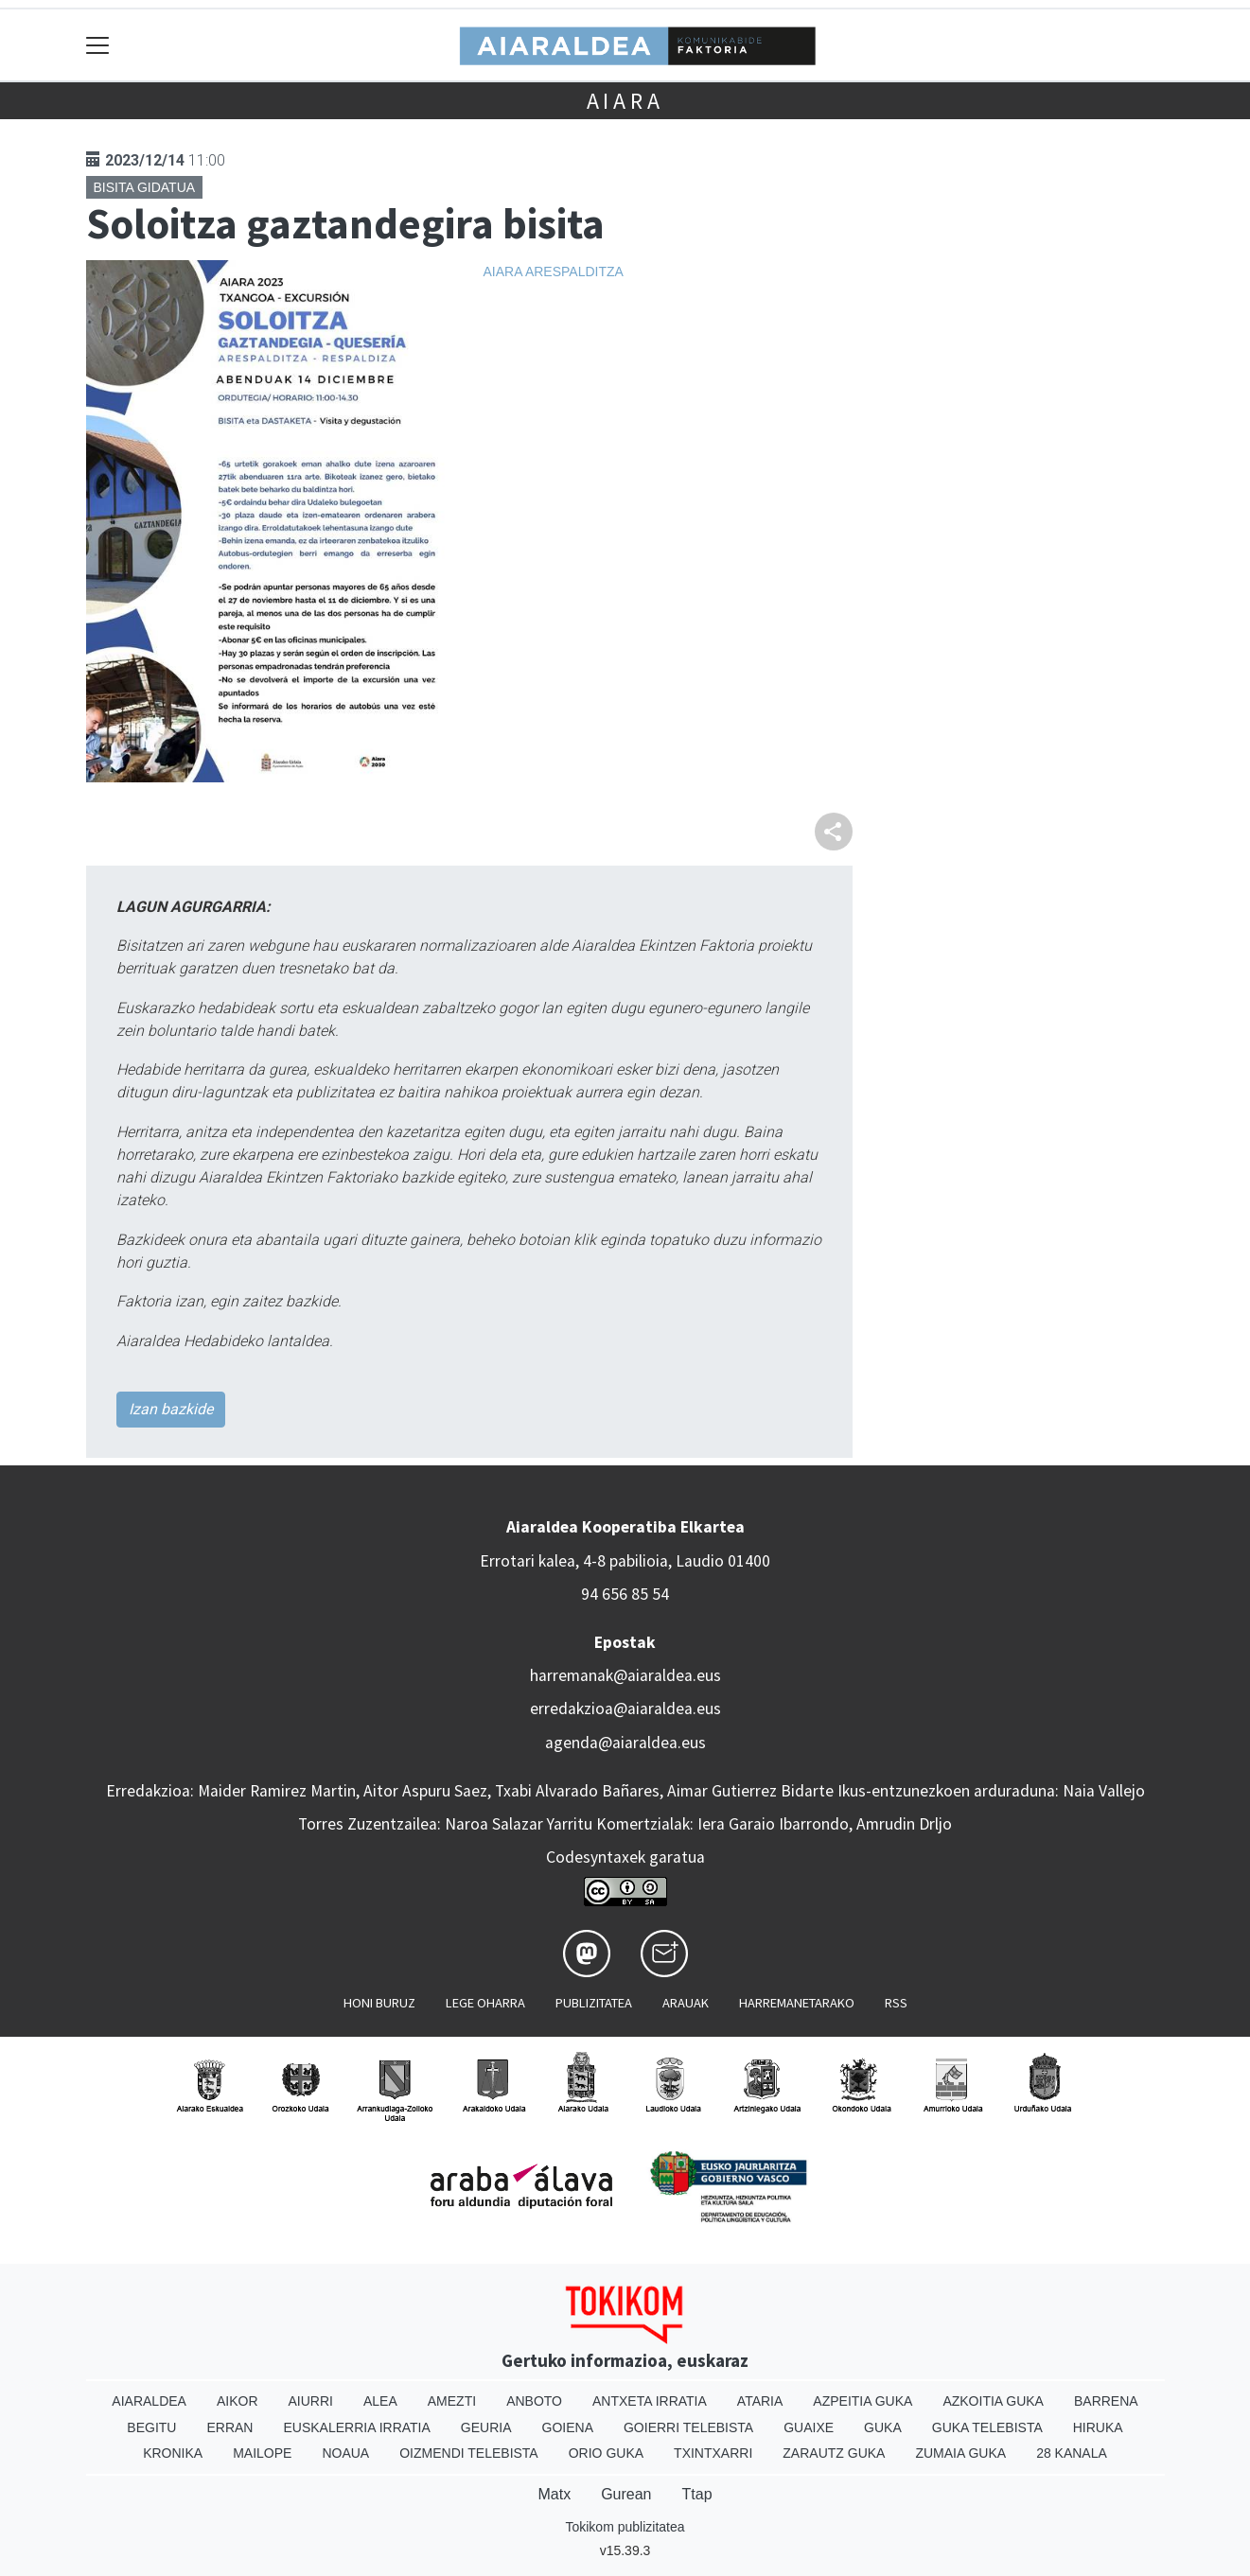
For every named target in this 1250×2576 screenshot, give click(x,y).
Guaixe (808, 2427)
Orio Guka (606, 2453)
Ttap (697, 2494)
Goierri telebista (688, 2427)
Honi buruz (379, 2002)
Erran (229, 2427)
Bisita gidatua (145, 187)
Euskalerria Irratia (356, 2427)
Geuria (486, 2427)
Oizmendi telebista (468, 2453)
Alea (380, 2401)
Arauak (685, 2002)
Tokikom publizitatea (624, 2526)
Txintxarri (713, 2453)
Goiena (567, 2427)
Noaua (345, 2453)
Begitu (151, 2427)
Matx (554, 2494)
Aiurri (311, 2401)
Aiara (625, 100)
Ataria (760, 2401)
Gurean (626, 2494)
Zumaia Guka (960, 2453)
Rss (896, 2002)
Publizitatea (593, 2002)
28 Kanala (1071, 2453)
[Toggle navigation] (98, 44)
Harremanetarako (796, 2002)
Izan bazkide (171, 1409)
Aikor (237, 2401)
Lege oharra (485, 2002)
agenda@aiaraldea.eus (625, 1742)
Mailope (262, 2453)
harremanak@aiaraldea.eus (625, 1675)
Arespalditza (574, 271)
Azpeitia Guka (862, 2401)
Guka (883, 2427)
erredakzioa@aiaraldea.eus (625, 1708)
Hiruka (1098, 2427)
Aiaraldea (149, 2401)
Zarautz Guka (834, 2453)
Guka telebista (987, 2427)
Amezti (452, 2401)
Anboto (534, 2401)
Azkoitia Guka (993, 2401)
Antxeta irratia (649, 2401)
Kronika (172, 2453)
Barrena (1106, 2401)
